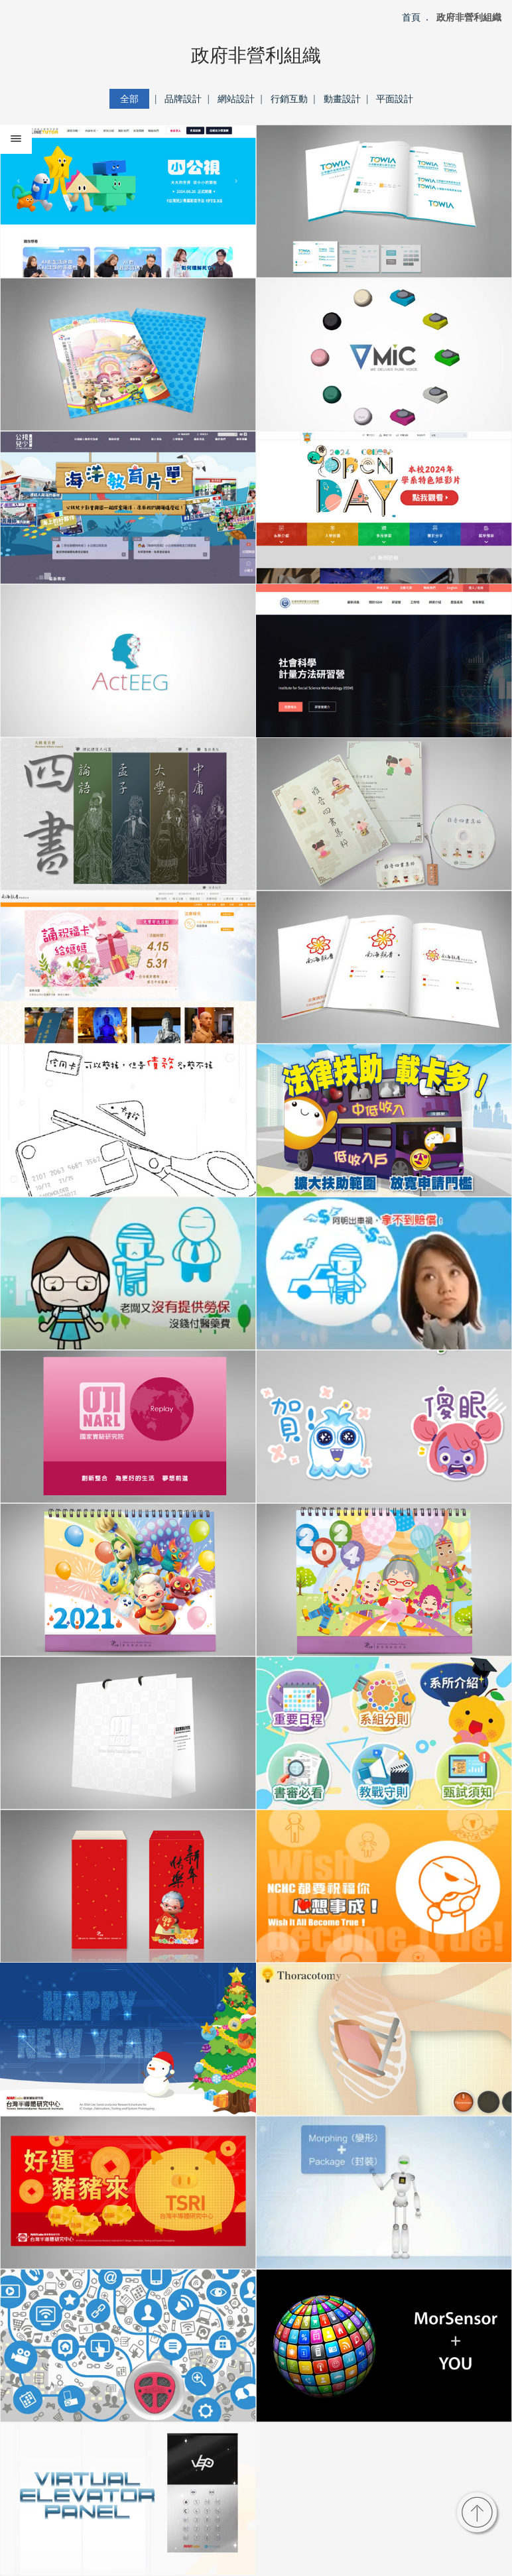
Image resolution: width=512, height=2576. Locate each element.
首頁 (411, 17)
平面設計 (394, 98)
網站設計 (236, 98)
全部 (129, 98)
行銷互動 (289, 98)
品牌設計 (183, 98)
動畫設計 (342, 98)
